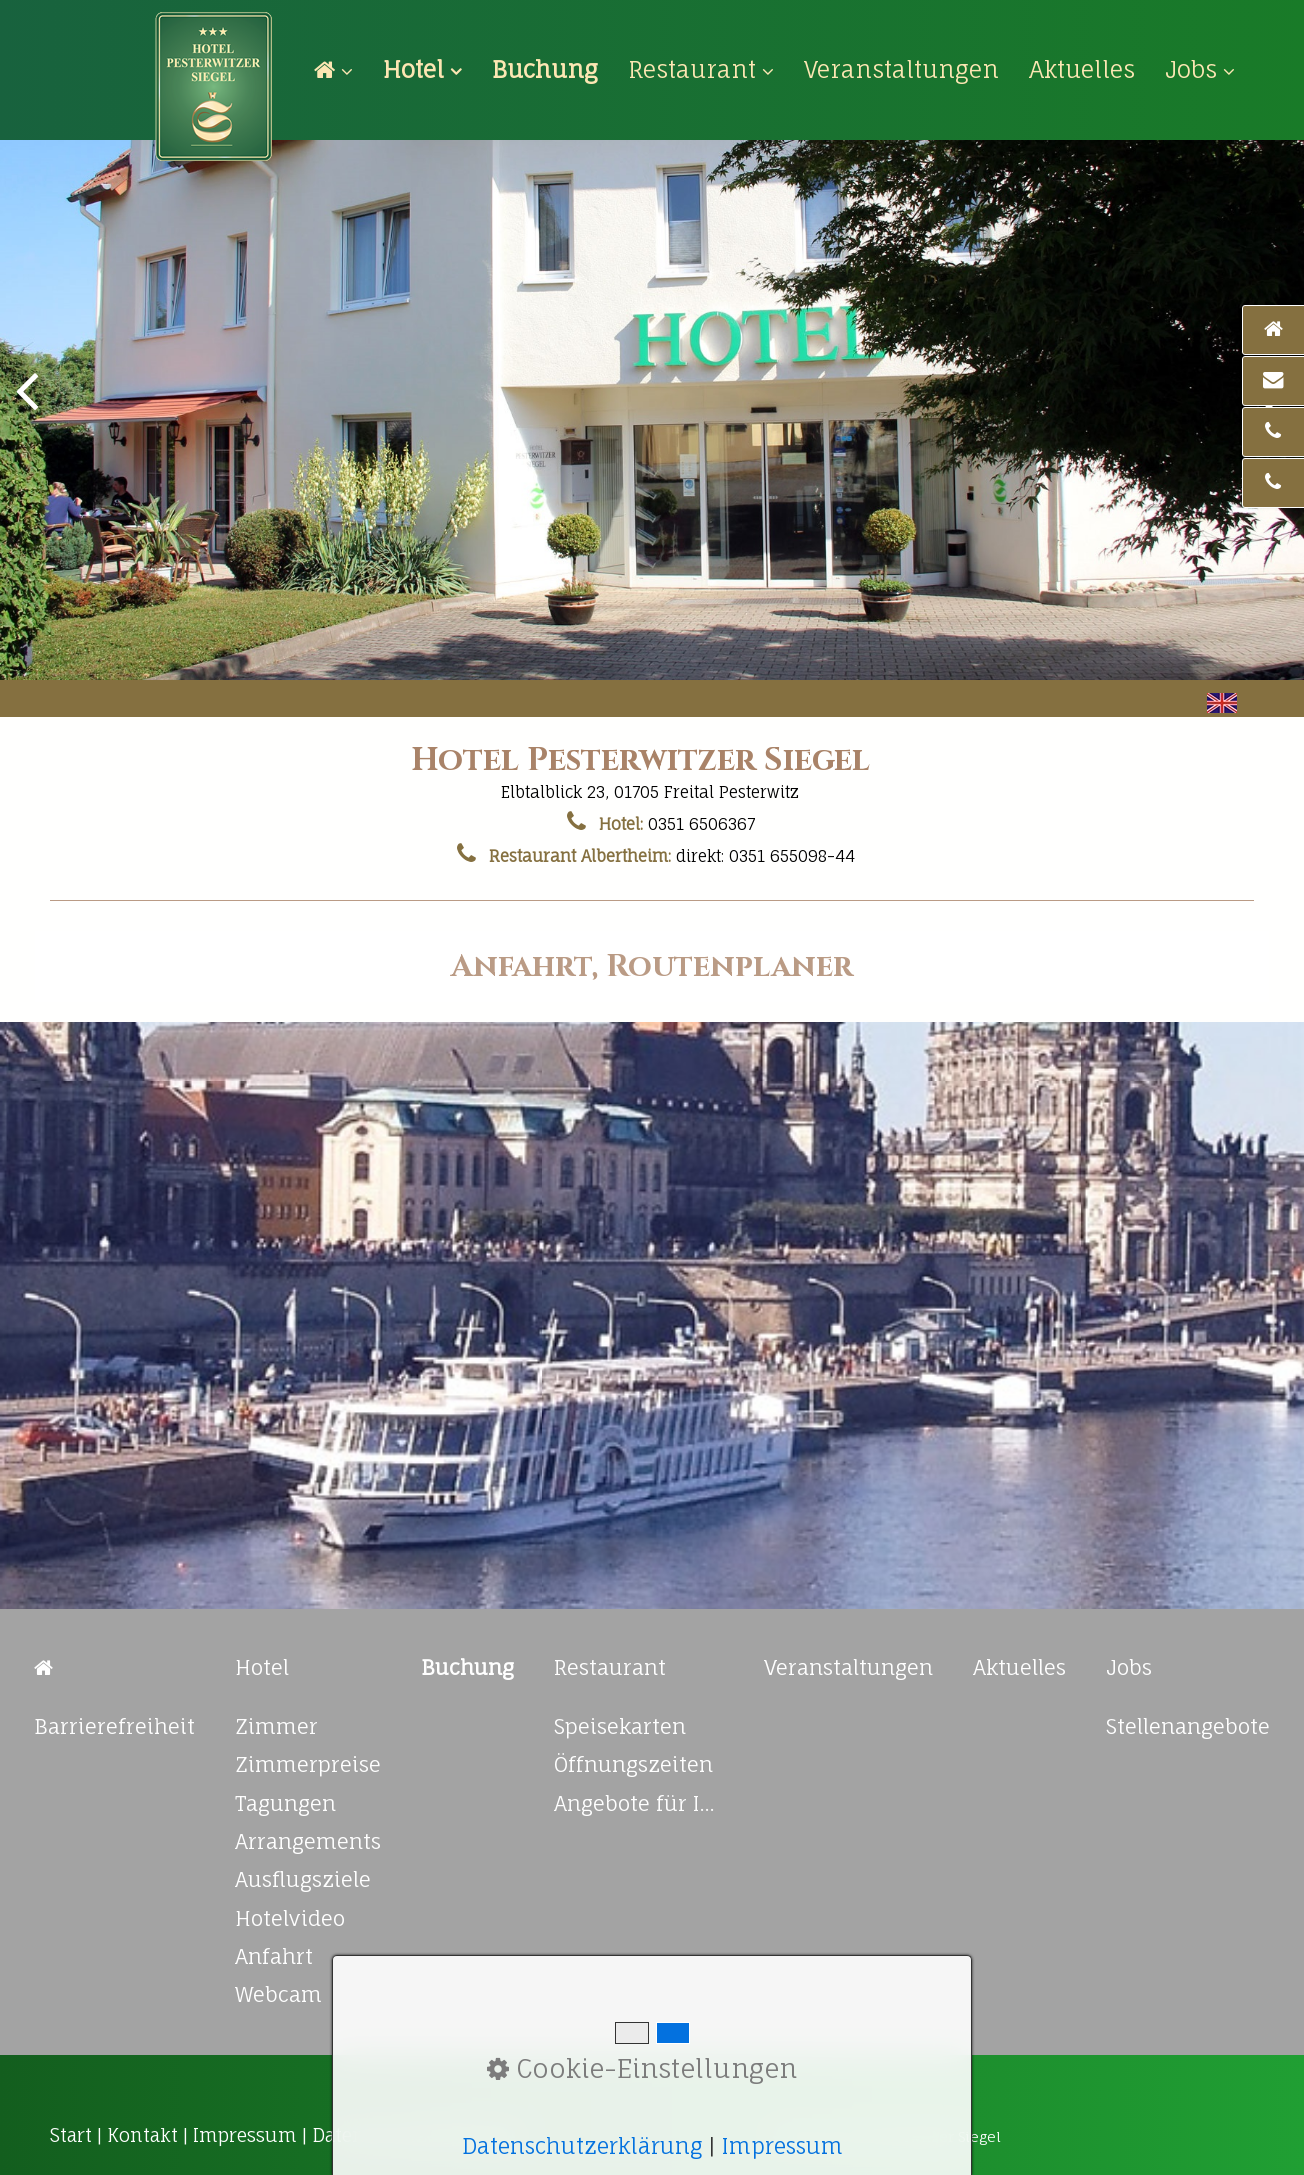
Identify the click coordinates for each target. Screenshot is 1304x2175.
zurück (30, 406)
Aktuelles (1082, 69)
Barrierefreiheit (114, 1726)
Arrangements (308, 1841)
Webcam (278, 1994)
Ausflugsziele (303, 1879)
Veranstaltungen (901, 69)
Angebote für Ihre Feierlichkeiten (639, 1803)
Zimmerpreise (308, 1764)
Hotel (422, 69)
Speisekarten (620, 1726)
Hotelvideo (290, 1918)
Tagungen (285, 1803)
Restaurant (701, 69)
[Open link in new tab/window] (545, 69)
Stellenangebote (1188, 1726)
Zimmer (276, 1726)
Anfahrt (274, 1956)
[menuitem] (341, 70)
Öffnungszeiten (633, 1764)
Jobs (1200, 69)
